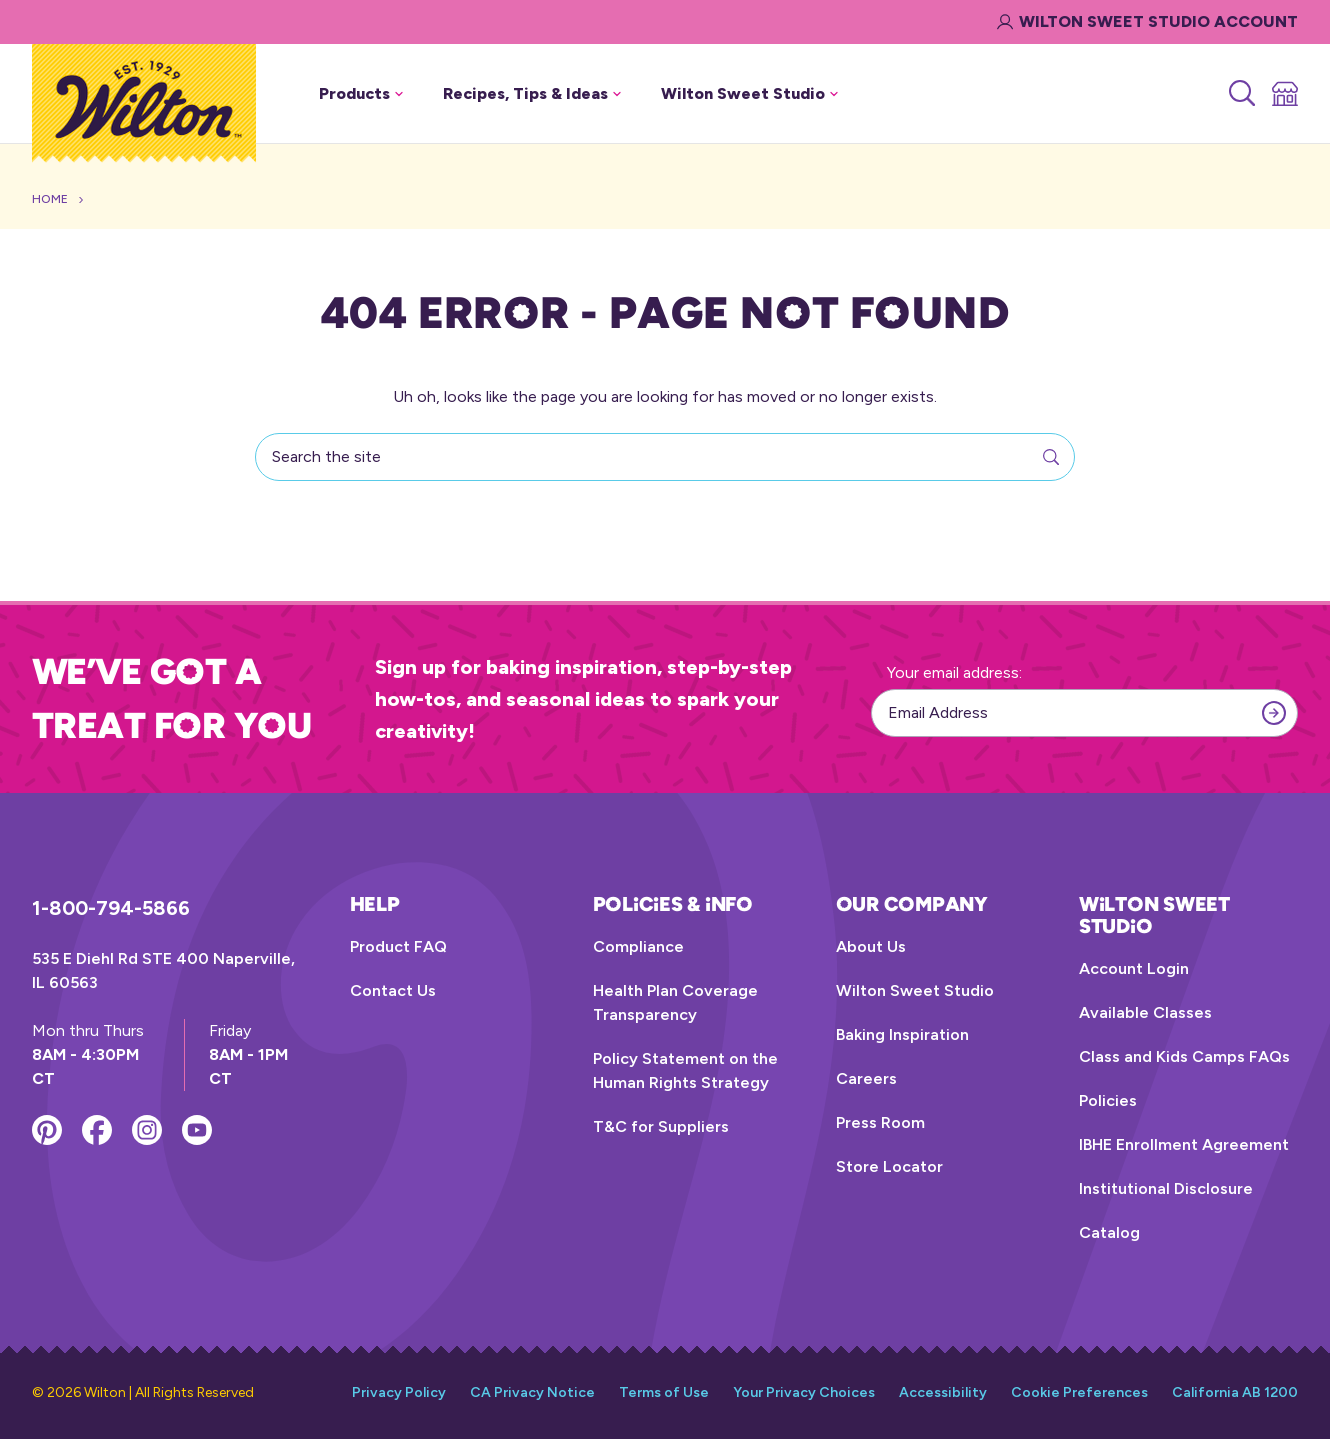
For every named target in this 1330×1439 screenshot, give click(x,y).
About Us (871, 946)
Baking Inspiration (902, 1034)
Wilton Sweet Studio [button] (749, 93)
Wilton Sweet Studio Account (1147, 21)
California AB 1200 (1235, 1392)
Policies (1108, 1100)
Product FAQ (398, 946)
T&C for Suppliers (661, 1126)
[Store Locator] (1283, 94)
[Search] (1240, 94)
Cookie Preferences (1079, 1392)
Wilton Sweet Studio (915, 990)
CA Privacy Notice (532, 1392)
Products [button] (361, 93)
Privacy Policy (399, 1392)
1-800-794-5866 (111, 908)
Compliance (638, 946)
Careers (866, 1078)
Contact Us (393, 990)
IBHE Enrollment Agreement (1184, 1144)
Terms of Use (664, 1392)
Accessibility (943, 1392)
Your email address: (954, 672)
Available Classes (1145, 1012)
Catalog (1109, 1232)
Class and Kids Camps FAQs (1184, 1056)
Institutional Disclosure (1166, 1188)
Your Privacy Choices (804, 1392)
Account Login (1134, 968)
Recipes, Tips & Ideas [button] (532, 93)
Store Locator (889, 1166)
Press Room (880, 1122)
